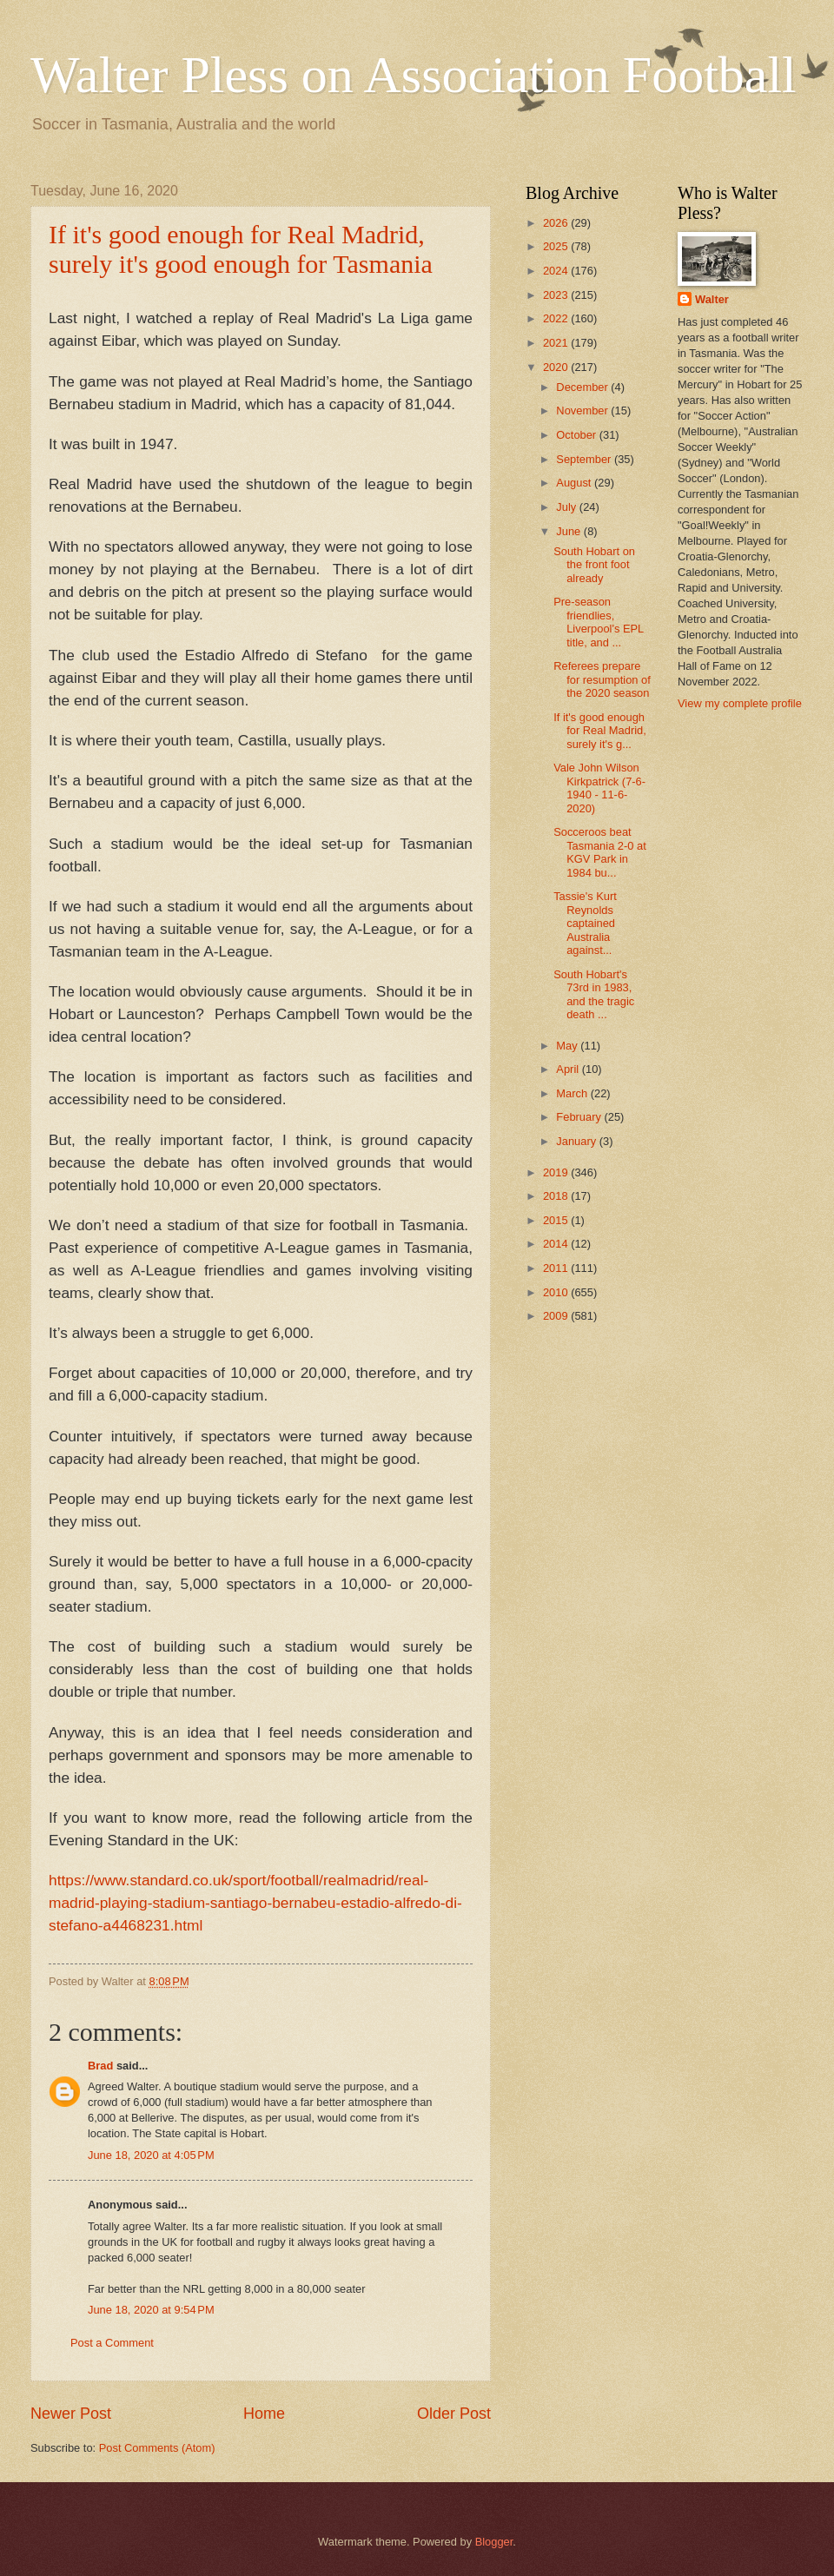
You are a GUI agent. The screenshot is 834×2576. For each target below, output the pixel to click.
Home (264, 2413)
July (567, 506)
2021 (557, 342)
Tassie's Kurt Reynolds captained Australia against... (585, 923)
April (568, 1069)
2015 (557, 1220)
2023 (557, 294)
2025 (557, 246)
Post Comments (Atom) (157, 2447)
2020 (557, 367)
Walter (712, 299)
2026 (557, 222)
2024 (557, 270)
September (585, 459)
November (583, 410)
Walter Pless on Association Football (413, 74)
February (580, 1116)
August (575, 482)
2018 (557, 1195)
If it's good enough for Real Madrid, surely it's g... (599, 731)
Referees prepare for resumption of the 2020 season (602, 679)
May (568, 1045)
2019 (557, 1172)
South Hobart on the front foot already (594, 565)
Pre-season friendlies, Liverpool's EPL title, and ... (598, 621)
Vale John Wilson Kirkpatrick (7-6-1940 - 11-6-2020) (599, 787)
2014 (557, 1243)
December (583, 387)
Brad (100, 2065)
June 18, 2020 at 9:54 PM (151, 2309)
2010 (557, 1292)
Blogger (494, 2541)
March (573, 1093)
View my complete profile (740, 703)
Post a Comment (112, 2342)
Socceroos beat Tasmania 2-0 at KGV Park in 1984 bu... (599, 851)
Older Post (454, 2413)
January (577, 1141)
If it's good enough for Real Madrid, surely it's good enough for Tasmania (241, 249)
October (577, 434)
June (570, 531)
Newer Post (70, 2413)
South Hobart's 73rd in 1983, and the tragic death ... (593, 994)
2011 (557, 1268)
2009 (557, 1315)
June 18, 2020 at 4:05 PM (151, 2155)
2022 (557, 318)
